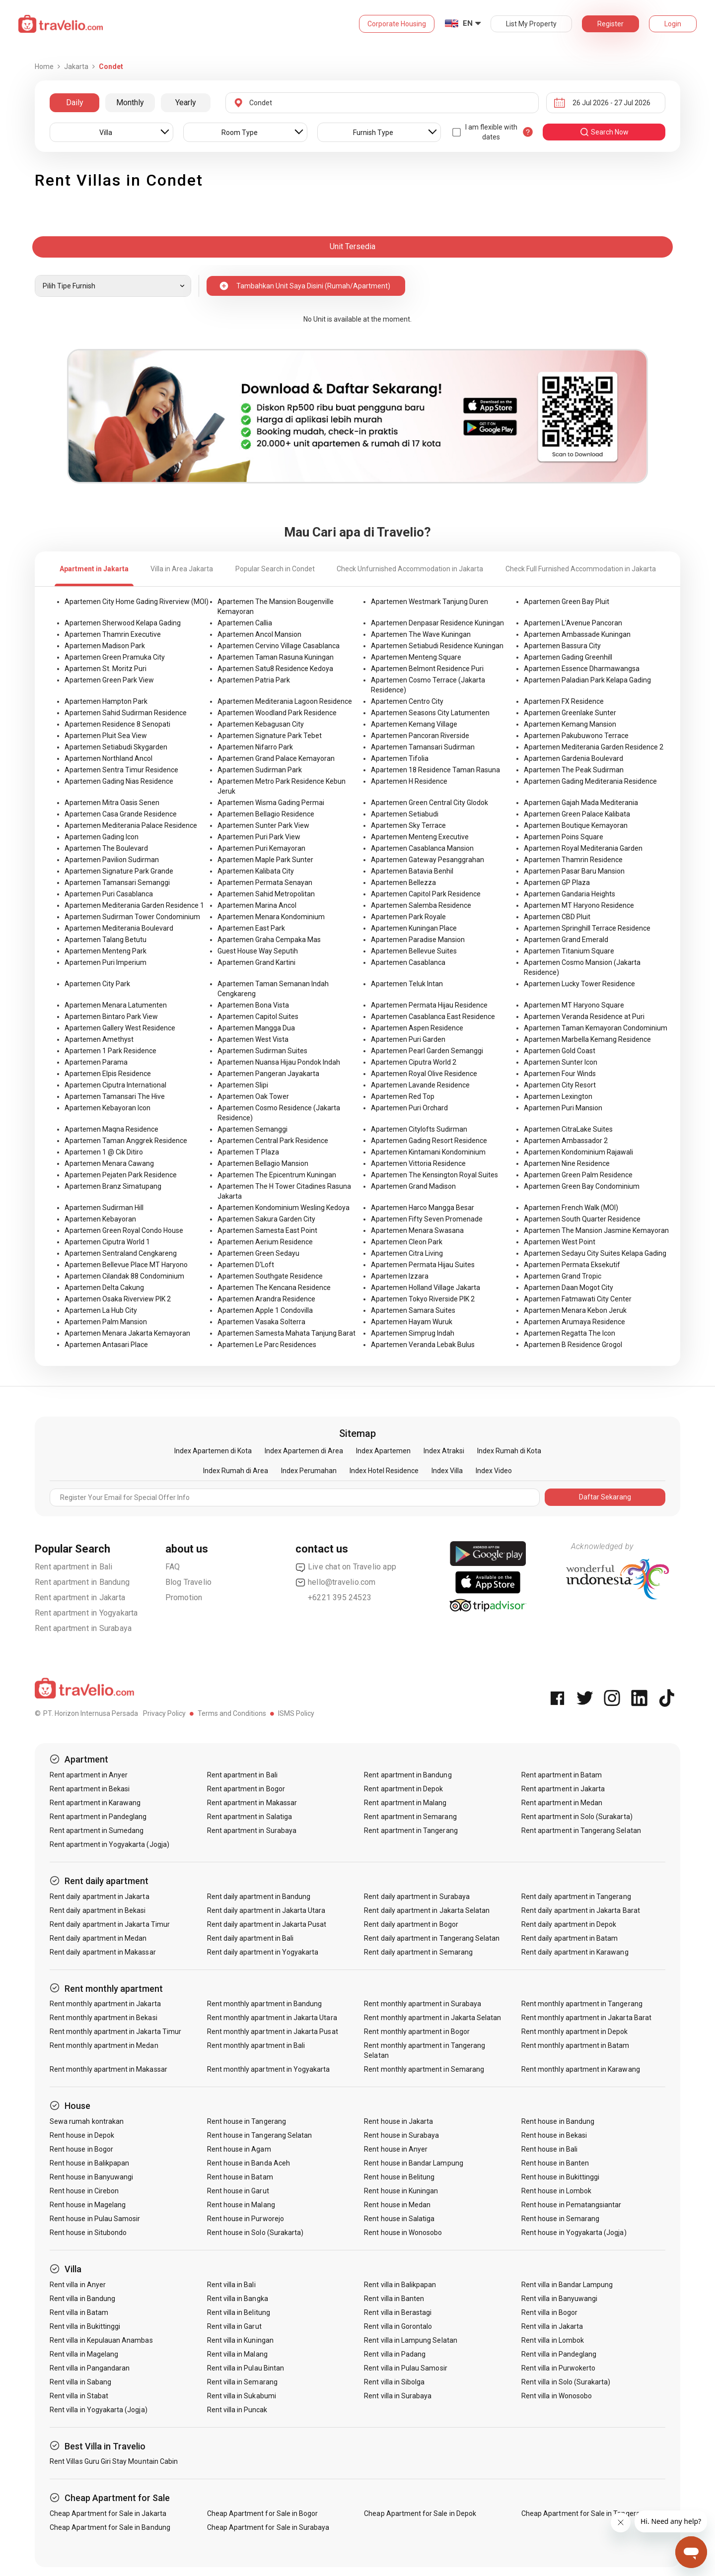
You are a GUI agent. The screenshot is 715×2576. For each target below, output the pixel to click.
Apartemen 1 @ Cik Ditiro (104, 1152)
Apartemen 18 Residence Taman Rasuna (435, 770)
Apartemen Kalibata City (255, 871)
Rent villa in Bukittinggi (85, 2326)
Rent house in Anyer (396, 2149)
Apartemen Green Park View (109, 680)
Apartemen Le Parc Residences (266, 1345)
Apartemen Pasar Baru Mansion (574, 871)
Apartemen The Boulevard (106, 848)
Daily (74, 102)
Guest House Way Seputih (257, 951)
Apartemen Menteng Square (416, 657)
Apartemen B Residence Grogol (573, 1345)
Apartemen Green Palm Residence (578, 1175)
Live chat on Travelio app (345, 1567)
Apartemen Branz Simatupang (113, 1186)
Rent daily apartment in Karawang (575, 1952)
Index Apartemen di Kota (213, 1451)
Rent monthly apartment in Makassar (108, 2069)
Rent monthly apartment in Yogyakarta (268, 2069)
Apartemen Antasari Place (106, 1345)
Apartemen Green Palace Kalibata (577, 814)
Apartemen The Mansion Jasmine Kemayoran (596, 1230)
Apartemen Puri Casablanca (109, 894)
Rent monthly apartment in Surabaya (422, 2004)
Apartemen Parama (96, 1062)
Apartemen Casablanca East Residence (433, 1016)
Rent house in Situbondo (88, 2233)
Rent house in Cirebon (84, 2191)
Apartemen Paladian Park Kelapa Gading (587, 680)
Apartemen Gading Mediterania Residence (590, 781)
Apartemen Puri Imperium (105, 962)
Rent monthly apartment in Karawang (580, 2069)
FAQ (172, 1566)
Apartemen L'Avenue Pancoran (573, 623)
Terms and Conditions (232, 1713)
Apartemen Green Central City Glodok (429, 803)
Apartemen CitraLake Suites (568, 1129)
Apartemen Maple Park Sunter (265, 860)
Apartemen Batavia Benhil (412, 871)
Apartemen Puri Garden (408, 1039)
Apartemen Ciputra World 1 (107, 1242)
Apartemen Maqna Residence (111, 1129)
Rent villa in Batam (79, 2312)
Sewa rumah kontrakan (87, 2121)
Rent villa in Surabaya (397, 2396)
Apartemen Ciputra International (115, 1085)
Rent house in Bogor (81, 2149)
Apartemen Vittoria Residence (418, 1163)
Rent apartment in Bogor (246, 1789)
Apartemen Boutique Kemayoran (576, 825)
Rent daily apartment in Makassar (103, 1952)
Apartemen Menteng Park (105, 951)
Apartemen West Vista (252, 1039)
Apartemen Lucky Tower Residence (579, 984)
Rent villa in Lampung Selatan (410, 2340)
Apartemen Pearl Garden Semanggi (427, 1051)
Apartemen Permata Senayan (264, 882)
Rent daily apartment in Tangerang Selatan (432, 1938)
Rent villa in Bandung (82, 2299)
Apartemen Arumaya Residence (574, 1322)
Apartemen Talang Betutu (105, 940)
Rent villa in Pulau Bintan (245, 2368)
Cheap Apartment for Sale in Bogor (262, 2513)
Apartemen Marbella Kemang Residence (587, 1039)
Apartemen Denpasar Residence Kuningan (437, 623)
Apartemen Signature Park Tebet (269, 736)
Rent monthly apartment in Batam (575, 2045)
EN (468, 23)
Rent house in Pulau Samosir (95, 2219)
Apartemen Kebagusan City (260, 724)
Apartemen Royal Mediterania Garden (583, 848)
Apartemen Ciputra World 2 (413, 1062)
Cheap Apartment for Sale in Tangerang (584, 2513)
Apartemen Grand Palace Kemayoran (276, 758)
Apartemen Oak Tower (253, 1096)
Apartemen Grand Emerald (566, 940)
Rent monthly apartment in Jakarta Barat (586, 2018)
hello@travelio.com (335, 1582)
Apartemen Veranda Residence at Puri (584, 1016)
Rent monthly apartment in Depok (574, 2031)
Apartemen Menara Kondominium (271, 917)
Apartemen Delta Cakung (104, 1287)
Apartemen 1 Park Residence (110, 1051)
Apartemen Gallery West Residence (120, 1028)
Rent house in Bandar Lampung (413, 2163)
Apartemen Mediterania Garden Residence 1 (134, 905)
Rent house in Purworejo (245, 2219)
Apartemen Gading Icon (102, 837)
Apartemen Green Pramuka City (115, 657)
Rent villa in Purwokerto (558, 2368)
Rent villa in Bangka (237, 2299)
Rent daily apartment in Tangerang (576, 1896)
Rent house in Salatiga (399, 2219)
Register (610, 24)
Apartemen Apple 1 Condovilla (265, 1310)
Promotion (184, 1597)
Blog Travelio (188, 1582)
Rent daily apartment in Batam (569, 1938)
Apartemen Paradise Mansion (418, 940)
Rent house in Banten (555, 2163)
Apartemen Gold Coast (559, 1051)
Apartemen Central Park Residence (272, 1141)
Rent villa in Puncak (237, 2410)
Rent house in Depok (82, 2135)
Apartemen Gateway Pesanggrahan (427, 860)
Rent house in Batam (240, 2177)
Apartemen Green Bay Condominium (582, 1186)
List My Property (531, 24)
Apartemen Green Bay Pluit (566, 602)
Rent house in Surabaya (401, 2135)
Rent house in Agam (239, 2149)
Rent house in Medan (397, 2205)
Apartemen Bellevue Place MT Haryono (126, 1265)
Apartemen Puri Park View (258, 837)
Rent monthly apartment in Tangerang (582, 2004)
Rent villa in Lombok (552, 2340)
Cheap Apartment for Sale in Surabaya (268, 2527)
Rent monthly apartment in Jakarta (105, 2004)
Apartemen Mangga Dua (256, 1028)
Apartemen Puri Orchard (409, 1108)
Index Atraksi (444, 1451)
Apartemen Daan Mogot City (568, 1287)
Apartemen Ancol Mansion (259, 634)
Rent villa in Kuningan (240, 2340)
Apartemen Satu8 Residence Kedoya (275, 669)
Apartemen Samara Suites (413, 1310)
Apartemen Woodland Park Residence (277, 713)
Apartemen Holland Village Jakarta (425, 1287)
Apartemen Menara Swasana (417, 1230)
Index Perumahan (309, 1471)
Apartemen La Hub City (101, 1310)
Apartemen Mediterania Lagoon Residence (284, 701)
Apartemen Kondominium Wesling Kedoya (283, 1208)
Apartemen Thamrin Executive (113, 634)
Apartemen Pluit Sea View (106, 736)
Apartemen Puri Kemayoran (261, 848)
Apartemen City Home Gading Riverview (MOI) (137, 602)
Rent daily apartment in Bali (250, 1938)
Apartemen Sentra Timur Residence (121, 770)
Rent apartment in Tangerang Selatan (581, 1830)
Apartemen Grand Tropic (562, 1276)
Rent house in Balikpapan (89, 2163)
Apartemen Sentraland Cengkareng (121, 1253)
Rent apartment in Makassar (252, 1803)
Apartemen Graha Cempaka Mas (269, 940)
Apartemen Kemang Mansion (570, 724)
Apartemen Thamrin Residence (573, 860)
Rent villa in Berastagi (397, 2312)
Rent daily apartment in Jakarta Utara (266, 1910)
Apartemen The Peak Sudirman (574, 770)
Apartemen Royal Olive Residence (424, 1074)
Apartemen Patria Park (253, 680)
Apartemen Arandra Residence (266, 1299)
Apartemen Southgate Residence (270, 1276)
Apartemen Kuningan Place (414, 928)
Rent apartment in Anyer (89, 1775)
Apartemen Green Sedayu (258, 1253)
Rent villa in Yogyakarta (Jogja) (98, 2410)
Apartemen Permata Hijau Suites (423, 1265)
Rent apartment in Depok (403, 1789)
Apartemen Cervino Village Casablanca (278, 646)
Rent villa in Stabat (79, 2396)
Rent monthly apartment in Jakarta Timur (115, 2031)
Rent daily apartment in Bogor (411, 1924)
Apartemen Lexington (558, 1096)
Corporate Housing (396, 24)
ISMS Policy (296, 1713)
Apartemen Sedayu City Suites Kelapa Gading (595, 1253)
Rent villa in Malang (237, 2354)
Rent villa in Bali (231, 2285)
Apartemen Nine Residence (567, 1163)
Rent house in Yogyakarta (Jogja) (574, 2233)
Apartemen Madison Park (105, 646)
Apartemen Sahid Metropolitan (266, 894)
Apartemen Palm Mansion (106, 1322)
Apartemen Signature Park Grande (119, 871)
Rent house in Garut (238, 2191)
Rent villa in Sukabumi (241, 2396)
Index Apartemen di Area (304, 1451)
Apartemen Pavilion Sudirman (112, 860)
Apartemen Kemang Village (414, 724)
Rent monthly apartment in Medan (104, 2045)
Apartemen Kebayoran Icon (107, 1108)
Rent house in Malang (241, 2205)
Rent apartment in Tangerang (410, 1830)
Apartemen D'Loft (245, 1265)
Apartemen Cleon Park (406, 1242)
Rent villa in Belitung (238, 2312)
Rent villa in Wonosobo (556, 2396)
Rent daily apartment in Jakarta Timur (110, 1924)
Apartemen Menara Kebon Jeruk (575, 1310)
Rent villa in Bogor (549, 2312)
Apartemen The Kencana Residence (274, 1287)
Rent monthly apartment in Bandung (264, 2004)
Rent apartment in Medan (561, 1803)
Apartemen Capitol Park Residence (426, 894)
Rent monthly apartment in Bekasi (103, 2018)
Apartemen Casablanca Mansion (422, 848)
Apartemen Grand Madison (413, 1186)
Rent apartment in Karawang (95, 1803)
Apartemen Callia (244, 623)
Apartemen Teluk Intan (407, 984)
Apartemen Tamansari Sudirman (423, 747)
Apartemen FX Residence (564, 701)
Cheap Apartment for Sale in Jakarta (108, 2513)
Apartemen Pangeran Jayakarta (268, 1074)
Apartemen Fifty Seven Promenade (427, 1219)
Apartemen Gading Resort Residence (429, 1141)
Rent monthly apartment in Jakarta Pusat (272, 2031)
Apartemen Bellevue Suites (414, 951)
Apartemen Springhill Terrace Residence (587, 928)
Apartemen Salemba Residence (421, 905)
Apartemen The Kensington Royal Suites (434, 1175)
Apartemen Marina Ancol (256, 905)
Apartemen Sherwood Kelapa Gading (123, 623)
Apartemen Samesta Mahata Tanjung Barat (286, 1333)
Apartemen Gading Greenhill (568, 657)
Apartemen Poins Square (563, 837)
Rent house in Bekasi (554, 2135)
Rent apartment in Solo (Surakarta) (577, 1817)
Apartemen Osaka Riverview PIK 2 (118, 1299)
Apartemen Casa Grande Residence (121, 814)
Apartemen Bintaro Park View (111, 1016)
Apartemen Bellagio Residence (265, 814)
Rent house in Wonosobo (403, 2233)
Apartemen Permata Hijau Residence (429, 1005)
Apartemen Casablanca (408, 962)
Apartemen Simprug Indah (412, 1333)
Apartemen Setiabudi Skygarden (116, 747)
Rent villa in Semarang (242, 2382)
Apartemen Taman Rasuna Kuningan (275, 657)
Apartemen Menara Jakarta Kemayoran (127, 1333)
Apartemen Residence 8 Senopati (117, 724)
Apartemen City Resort (560, 1085)
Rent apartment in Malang (405, 1803)
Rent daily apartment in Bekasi (98, 1910)
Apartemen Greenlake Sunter (570, 713)
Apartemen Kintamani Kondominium (428, 1152)
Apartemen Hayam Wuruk (411, 1322)
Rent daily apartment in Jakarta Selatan (427, 1910)
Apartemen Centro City (407, 701)
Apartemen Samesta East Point (267, 1230)
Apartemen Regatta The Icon (569, 1333)
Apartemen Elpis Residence (108, 1074)
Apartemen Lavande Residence (420, 1085)
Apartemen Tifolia (400, 758)
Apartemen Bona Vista (253, 1005)
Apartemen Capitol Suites (257, 1016)
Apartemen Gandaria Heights (569, 894)
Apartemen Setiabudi (404, 814)
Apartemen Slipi (242, 1085)
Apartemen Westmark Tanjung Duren (429, 602)
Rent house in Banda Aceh (248, 2163)
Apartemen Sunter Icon (560, 1062)
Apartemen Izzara (400, 1276)
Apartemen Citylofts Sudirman (419, 1129)
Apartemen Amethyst (99, 1039)
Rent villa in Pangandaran (90, 2368)
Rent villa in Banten (394, 2299)
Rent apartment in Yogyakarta (86, 1613)
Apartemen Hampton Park (106, 701)
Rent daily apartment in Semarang (418, 1952)
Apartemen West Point (559, 1242)
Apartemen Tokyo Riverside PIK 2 (423, 1299)
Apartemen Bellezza (403, 882)
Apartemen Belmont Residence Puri (427, 669)
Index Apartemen (383, 1451)
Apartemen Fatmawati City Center (578, 1299)
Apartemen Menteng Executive (420, 837)
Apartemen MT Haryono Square (574, 1005)
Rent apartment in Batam (561, 1775)
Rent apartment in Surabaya (83, 1628)
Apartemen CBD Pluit (557, 917)
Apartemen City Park (97, 984)
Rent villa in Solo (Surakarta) (566, 2382)
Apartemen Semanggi (252, 1129)
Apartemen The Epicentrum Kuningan (276, 1175)
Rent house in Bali (549, 2149)
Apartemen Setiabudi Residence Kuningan (437, 646)
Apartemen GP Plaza (557, 882)
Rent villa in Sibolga (394, 2382)
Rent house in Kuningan (401, 2191)
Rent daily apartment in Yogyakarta (263, 1952)
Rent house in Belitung (399, 2177)
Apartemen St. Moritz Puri (105, 669)
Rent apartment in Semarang (410, 1817)
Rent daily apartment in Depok (568, 1924)
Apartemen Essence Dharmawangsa (582, 669)
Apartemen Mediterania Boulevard (119, 928)
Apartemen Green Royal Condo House (124, 1230)
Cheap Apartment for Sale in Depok (420, 2513)
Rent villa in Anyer (78, 2285)
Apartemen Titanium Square (569, 951)
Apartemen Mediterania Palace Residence (131, 825)
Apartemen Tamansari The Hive (115, 1096)
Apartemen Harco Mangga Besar (422, 1208)
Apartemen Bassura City (562, 646)
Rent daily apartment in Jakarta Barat (580, 1910)
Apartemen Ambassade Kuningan (577, 634)
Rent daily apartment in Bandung (259, 1896)
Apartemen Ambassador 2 (566, 1141)
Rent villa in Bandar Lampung (567, 2285)
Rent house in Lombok (556, 2191)
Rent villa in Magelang (84, 2354)
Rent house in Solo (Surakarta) (255, 2233)
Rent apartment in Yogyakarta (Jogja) (109, 1844)
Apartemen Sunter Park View (263, 825)
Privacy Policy (164, 1713)
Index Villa (447, 1471)
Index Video (494, 1471)
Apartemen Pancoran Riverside (420, 736)
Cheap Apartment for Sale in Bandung (110, 2527)
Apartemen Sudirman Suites (262, 1051)
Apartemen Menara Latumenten (116, 1005)
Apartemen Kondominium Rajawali (578, 1152)
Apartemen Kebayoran (100, 1219)
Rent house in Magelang (88, 2205)
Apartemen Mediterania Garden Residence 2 (593, 747)
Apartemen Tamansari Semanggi (117, 882)
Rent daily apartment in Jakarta (99, 1896)
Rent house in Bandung (557, 2121)
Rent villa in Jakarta (552, 2326)
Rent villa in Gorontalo (398, 2326)
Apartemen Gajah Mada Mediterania (581, 803)
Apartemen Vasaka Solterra (261, 1322)
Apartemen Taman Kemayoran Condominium (595, 1028)
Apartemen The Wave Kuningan (421, 634)
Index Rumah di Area (235, 1471)
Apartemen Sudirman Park (259, 770)
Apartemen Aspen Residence (417, 1028)
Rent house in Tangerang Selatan (259, 2135)
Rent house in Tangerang (246, 2121)
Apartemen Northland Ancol (108, 758)
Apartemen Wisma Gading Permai (270, 803)
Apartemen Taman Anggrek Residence (126, 1141)
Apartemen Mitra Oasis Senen (112, 803)
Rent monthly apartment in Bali (256, 2045)
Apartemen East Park (251, 928)
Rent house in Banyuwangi (91, 2177)
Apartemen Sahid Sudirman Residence (126, 713)
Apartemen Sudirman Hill (104, 1208)
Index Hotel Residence (384, 1471)
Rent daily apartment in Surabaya (417, 1896)
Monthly (130, 102)
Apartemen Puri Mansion (563, 1108)
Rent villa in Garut (234, 2326)
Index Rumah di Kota (509, 1451)
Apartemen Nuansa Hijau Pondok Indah (278, 1062)
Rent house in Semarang (560, 2219)
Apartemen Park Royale (408, 917)
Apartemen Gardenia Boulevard (573, 758)
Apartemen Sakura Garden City (266, 1219)
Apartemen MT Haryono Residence (579, 905)
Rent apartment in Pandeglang (98, 1817)
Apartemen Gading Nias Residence (119, 781)
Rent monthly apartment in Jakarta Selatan (432, 2018)
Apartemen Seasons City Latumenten (430, 713)
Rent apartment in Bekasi (90, 1789)
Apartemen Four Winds (560, 1074)
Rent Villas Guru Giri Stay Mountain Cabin (114, 2461)
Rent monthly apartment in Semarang (424, 2069)
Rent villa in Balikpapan (400, 2285)
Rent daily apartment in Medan (98, 1938)
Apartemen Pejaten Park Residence (121, 1175)
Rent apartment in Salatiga (249, 1817)
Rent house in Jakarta (398, 2121)
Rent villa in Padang (395, 2354)
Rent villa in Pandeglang (558, 2354)
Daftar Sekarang (605, 1497)
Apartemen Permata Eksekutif (572, 1265)
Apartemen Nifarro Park (255, 747)
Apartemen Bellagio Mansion (262, 1163)
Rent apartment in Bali (73, 1566)
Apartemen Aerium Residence (265, 1242)
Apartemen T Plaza (248, 1152)
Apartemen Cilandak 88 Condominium (124, 1276)
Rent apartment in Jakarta (80, 1597)
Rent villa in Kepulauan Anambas (101, 2340)
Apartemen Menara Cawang (109, 1163)
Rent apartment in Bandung (82, 1582)
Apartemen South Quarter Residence (582, 1219)
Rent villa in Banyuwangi (559, 2299)
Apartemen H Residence (409, 781)
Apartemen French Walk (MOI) (571, 1208)
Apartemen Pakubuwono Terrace (576, 736)
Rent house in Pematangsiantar (571, 2205)
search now (604, 132)
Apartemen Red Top (402, 1096)
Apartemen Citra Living (407, 1253)
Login (672, 24)
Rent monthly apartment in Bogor (417, 2031)
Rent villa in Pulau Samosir (405, 2368)
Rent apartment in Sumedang (96, 1830)
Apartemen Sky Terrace (408, 825)
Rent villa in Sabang (80, 2382)
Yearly (185, 102)
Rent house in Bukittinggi (560, 2177)
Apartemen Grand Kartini (256, 962)
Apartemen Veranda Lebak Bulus (423, 1345)
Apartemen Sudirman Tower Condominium (132, 917)
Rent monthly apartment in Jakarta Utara (272, 2018)
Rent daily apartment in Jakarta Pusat (267, 1924)
